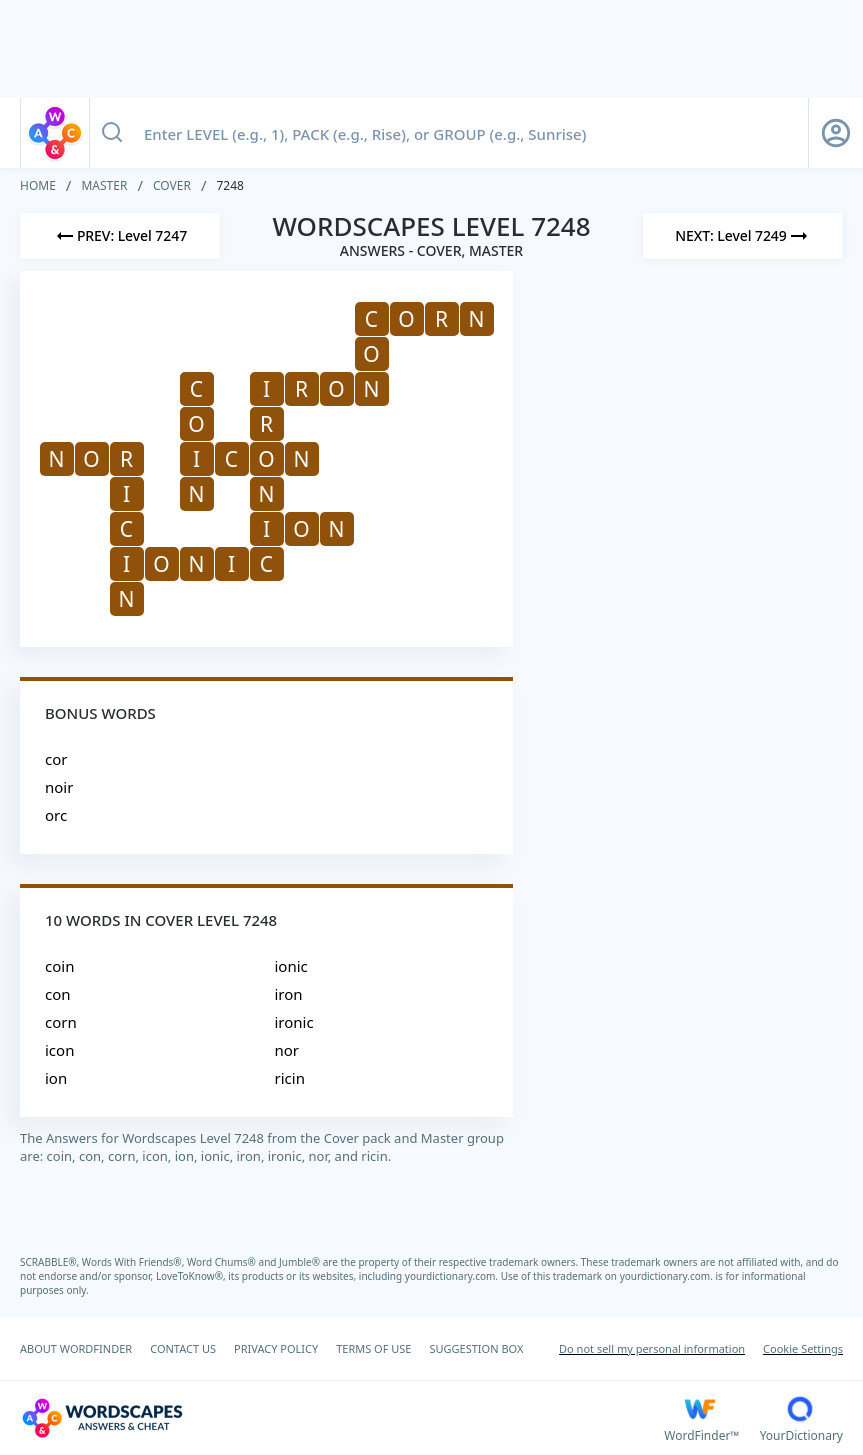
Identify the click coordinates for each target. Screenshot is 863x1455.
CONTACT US (183, 1348)
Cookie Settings (803, 1348)
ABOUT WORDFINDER (76, 1348)
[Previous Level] (120, 236)
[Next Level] (743, 236)
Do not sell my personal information (652, 1348)
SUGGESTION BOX (476, 1348)
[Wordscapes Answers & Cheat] (342, 1418)
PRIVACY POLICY (276, 1348)
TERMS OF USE (373, 1348)
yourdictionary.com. (453, 1276)
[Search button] (112, 133)
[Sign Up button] (836, 133)
